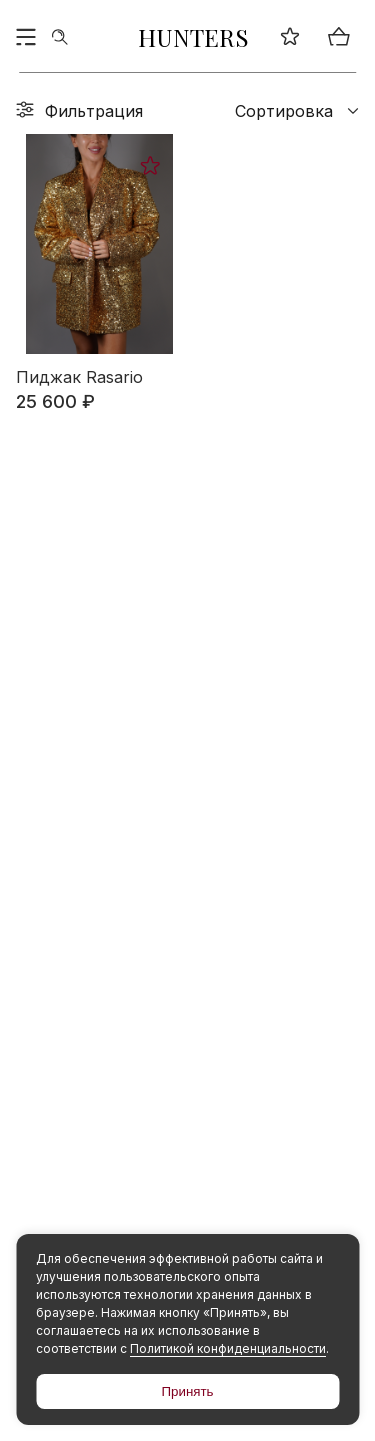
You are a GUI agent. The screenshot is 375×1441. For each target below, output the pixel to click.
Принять (187, 1391)
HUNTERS (193, 37)
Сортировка (297, 111)
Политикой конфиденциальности (228, 1348)
